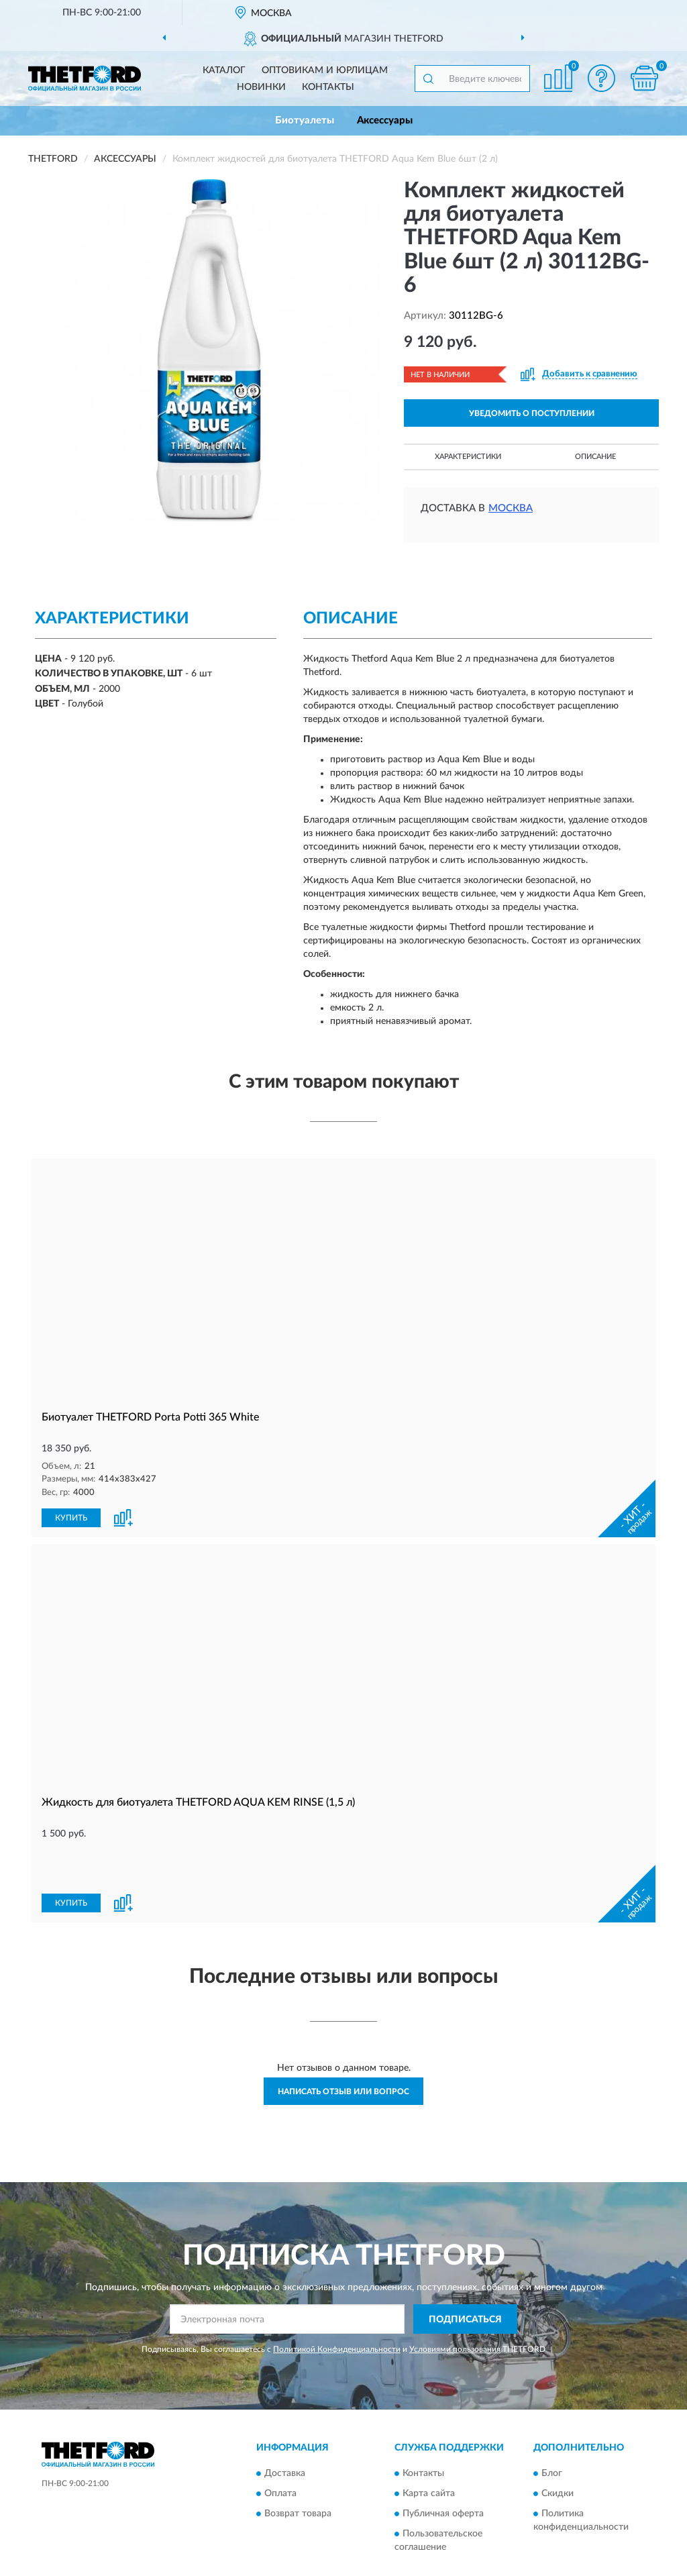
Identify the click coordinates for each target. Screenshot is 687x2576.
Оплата (280, 2448)
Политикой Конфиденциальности (337, 2304)
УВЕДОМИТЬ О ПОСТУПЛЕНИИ (531, 413)
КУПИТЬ (71, 1516)
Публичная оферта (443, 2468)
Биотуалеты (304, 120)
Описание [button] (595, 456)
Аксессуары (385, 120)
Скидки (557, 2448)
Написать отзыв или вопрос (343, 2045)
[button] (601, 78)
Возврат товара (297, 2468)
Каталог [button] (224, 70)
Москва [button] (510, 508)
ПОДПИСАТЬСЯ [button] (465, 2273)
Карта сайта (429, 2448)
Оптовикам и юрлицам (325, 70)
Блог (551, 2427)
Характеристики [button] (468, 456)
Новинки (261, 87)
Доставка (284, 2427)
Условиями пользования (454, 2304)
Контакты (328, 87)
